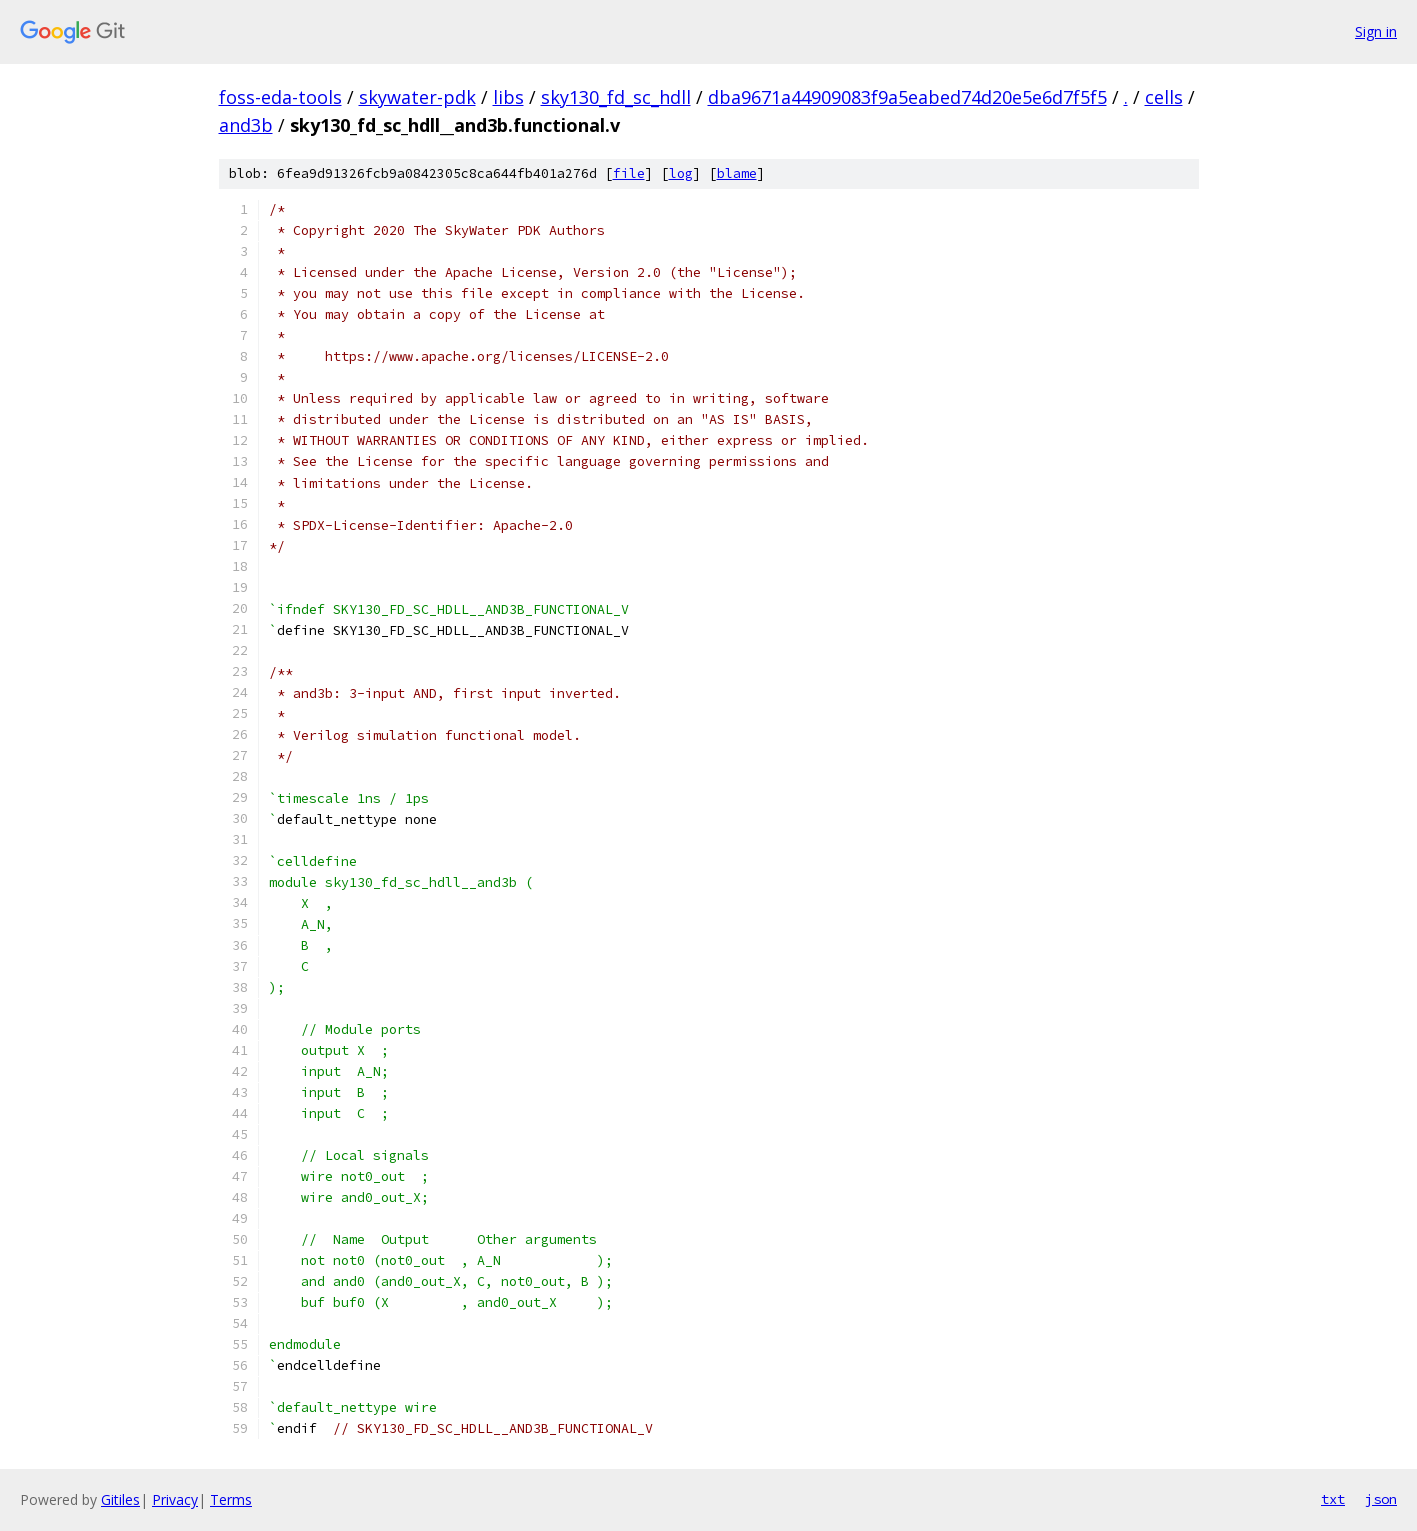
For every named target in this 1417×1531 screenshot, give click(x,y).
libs (508, 97)
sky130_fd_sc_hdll (616, 97)
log (681, 173)
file (629, 173)
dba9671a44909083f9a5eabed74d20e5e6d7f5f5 (907, 97)
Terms (231, 1499)
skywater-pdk (417, 97)
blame (737, 173)
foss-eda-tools (280, 97)
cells (1164, 97)
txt (1333, 1499)
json (1381, 1499)
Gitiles (120, 1499)
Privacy (175, 1499)
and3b (246, 125)
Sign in (1376, 31)
